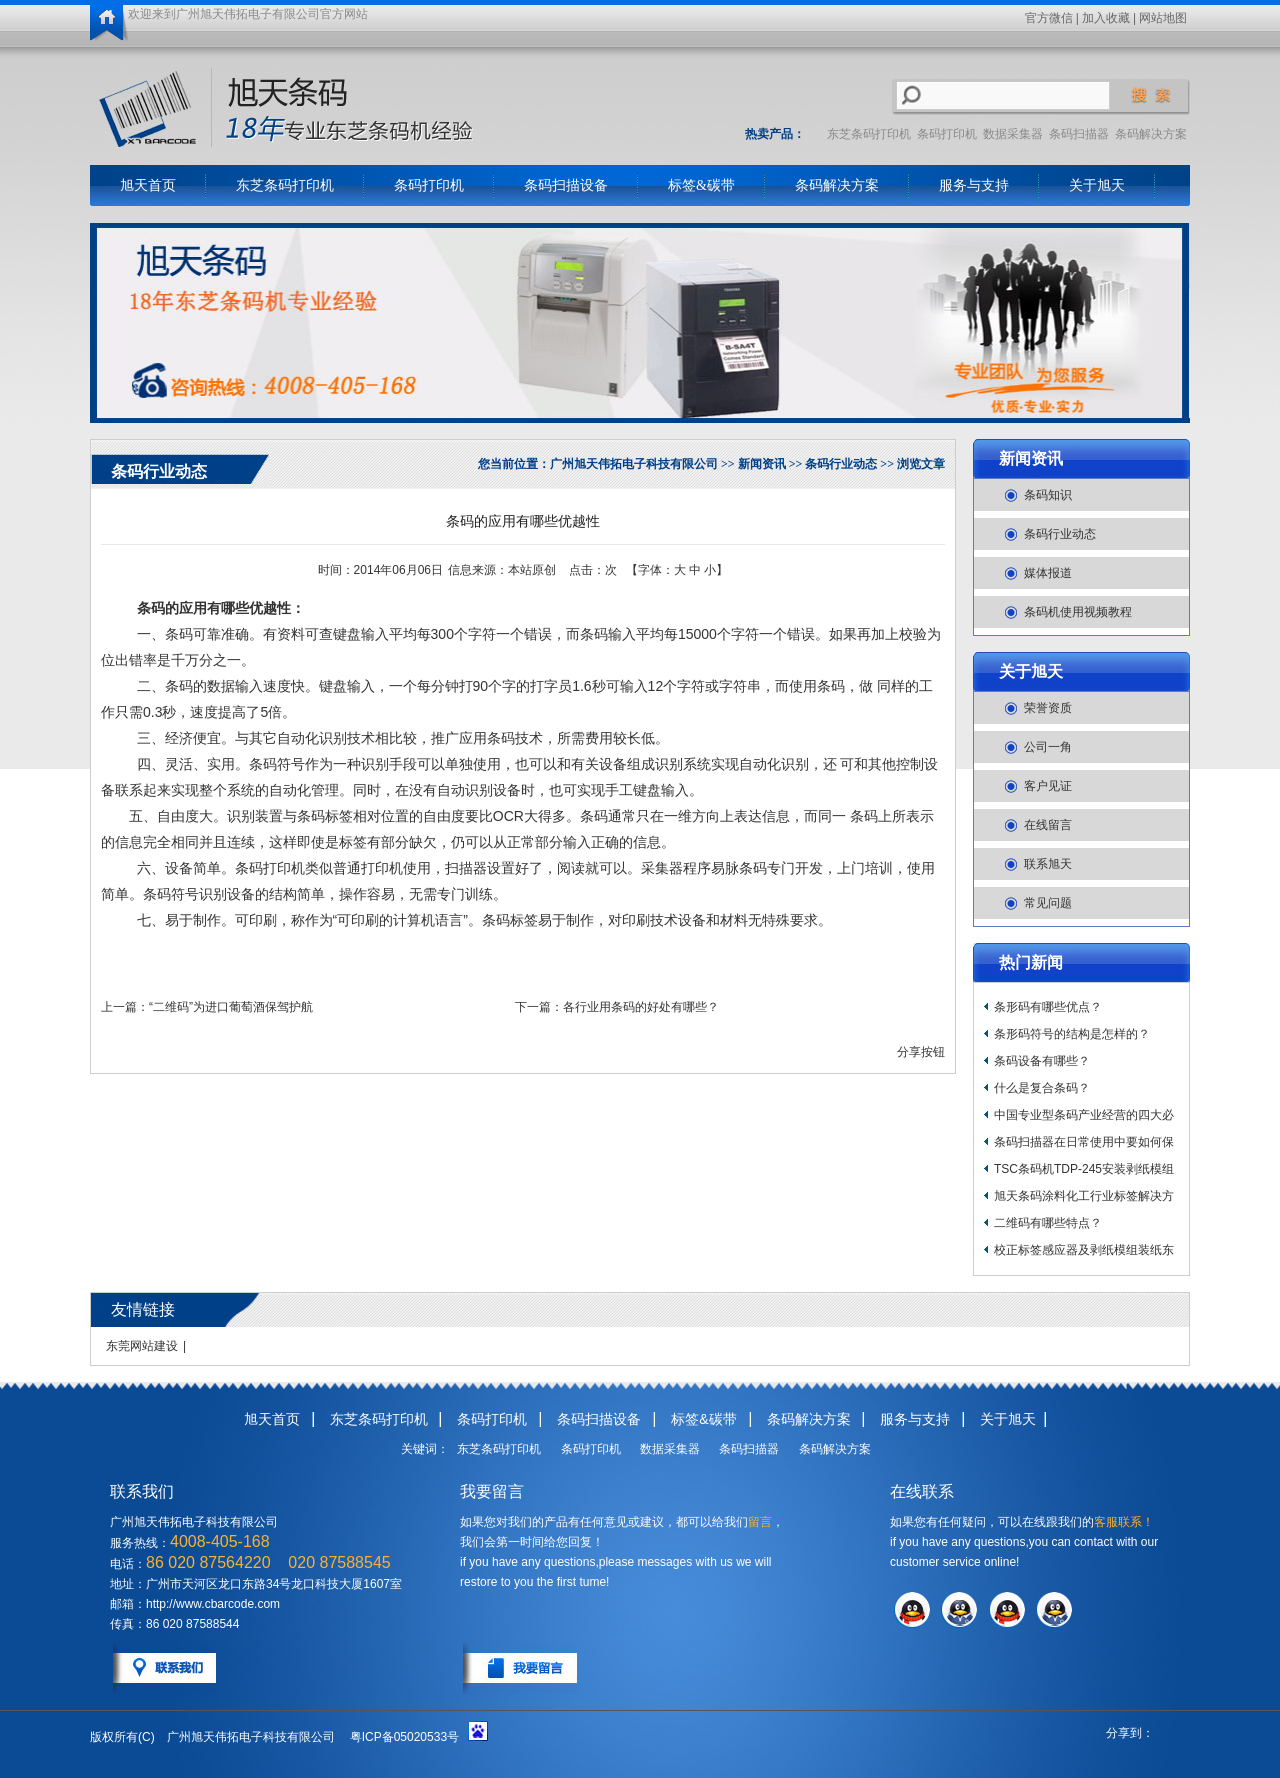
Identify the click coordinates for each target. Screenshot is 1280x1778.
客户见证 (1048, 786)
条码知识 (1048, 495)
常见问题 (1048, 903)
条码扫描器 (1079, 134)
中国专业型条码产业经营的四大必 (1084, 1115)
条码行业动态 (1060, 534)
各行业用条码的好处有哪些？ (641, 1007)
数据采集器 (1013, 134)
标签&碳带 (701, 185)
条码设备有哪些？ (1042, 1061)
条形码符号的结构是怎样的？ (1072, 1034)
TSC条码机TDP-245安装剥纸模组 (1084, 1169)
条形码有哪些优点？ (1048, 1007)
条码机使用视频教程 (1078, 612)
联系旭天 (1048, 864)
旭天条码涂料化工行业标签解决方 (1084, 1196)
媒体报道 (1048, 573)
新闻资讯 (1031, 458)
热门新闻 (1031, 962)
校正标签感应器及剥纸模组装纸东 (1084, 1250)
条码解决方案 (1151, 134)
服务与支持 (974, 185)
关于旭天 (1097, 185)
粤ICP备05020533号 (404, 1737)
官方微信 (1049, 18)
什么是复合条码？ (1042, 1088)
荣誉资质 (1048, 708)
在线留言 (1048, 825)
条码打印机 (947, 134)
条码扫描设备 (566, 185)
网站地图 (1163, 18)
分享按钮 (921, 1052)
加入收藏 (1106, 18)
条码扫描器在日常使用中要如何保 (1084, 1142)
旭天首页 (148, 185)
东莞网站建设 (142, 1346)
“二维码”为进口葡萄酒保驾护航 (231, 1007)
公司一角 (1048, 747)
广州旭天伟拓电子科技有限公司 (634, 464)
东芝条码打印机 (869, 134)
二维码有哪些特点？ (1048, 1223)
